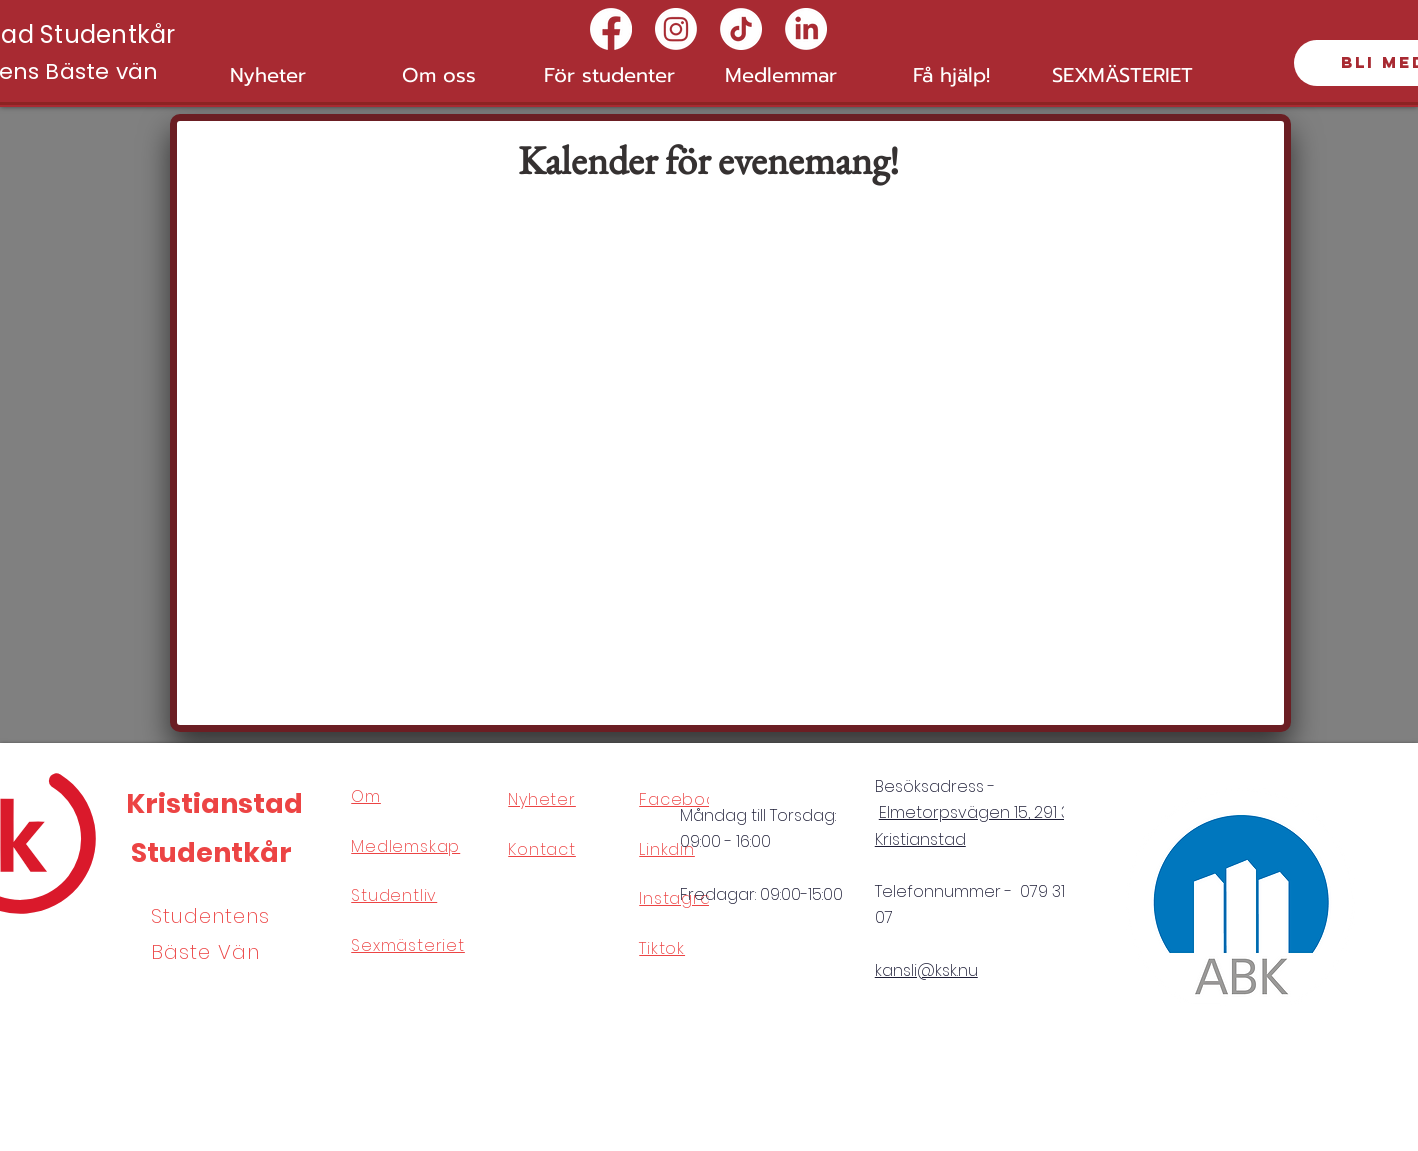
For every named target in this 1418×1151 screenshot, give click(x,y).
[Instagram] (676, 29)
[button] (438, 75)
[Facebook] (611, 29)
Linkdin (667, 849)
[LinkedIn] (806, 29)
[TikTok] (741, 29)
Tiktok (662, 948)
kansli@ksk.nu (926, 970)
